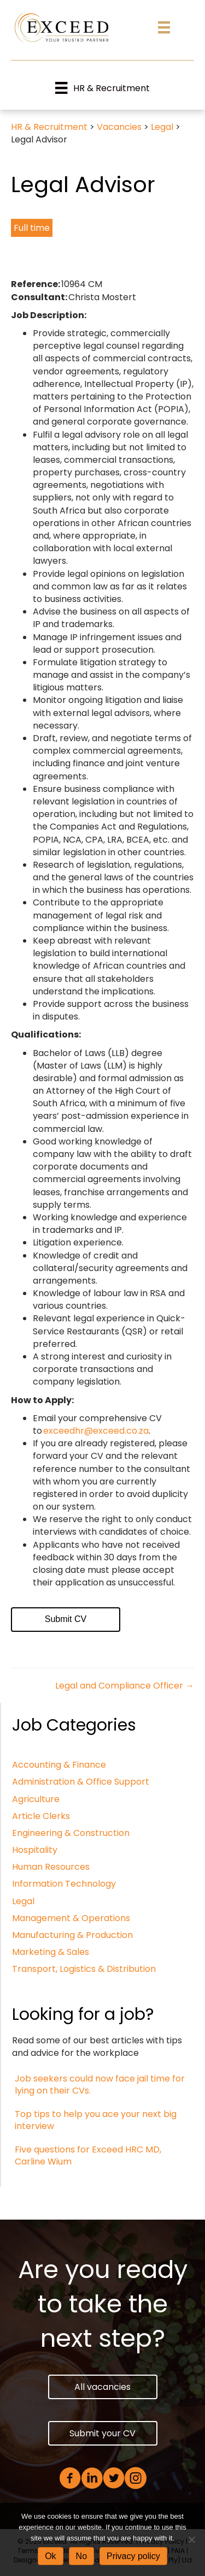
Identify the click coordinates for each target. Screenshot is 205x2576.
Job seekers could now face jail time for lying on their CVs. (100, 2084)
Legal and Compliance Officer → (124, 1685)
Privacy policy (133, 2556)
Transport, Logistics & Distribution (84, 1969)
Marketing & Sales (50, 1952)
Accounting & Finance (59, 1764)
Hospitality (34, 1850)
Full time (32, 228)
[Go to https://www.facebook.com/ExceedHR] (70, 2479)
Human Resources (51, 1867)
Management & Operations (71, 1918)
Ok (50, 2556)
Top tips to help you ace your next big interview (96, 2120)
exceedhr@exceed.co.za (96, 1430)
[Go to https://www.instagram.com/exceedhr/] (136, 2479)
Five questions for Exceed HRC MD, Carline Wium (88, 2155)
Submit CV (65, 1619)
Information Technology (64, 1883)
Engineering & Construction (71, 1833)
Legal (23, 1901)
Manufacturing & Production (72, 1935)
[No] (191, 2539)
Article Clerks (41, 1816)
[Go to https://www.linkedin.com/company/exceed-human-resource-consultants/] (92, 2479)
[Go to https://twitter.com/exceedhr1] (114, 2479)
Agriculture (36, 1799)
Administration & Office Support (80, 1781)
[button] (102, 2387)
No (81, 2556)
